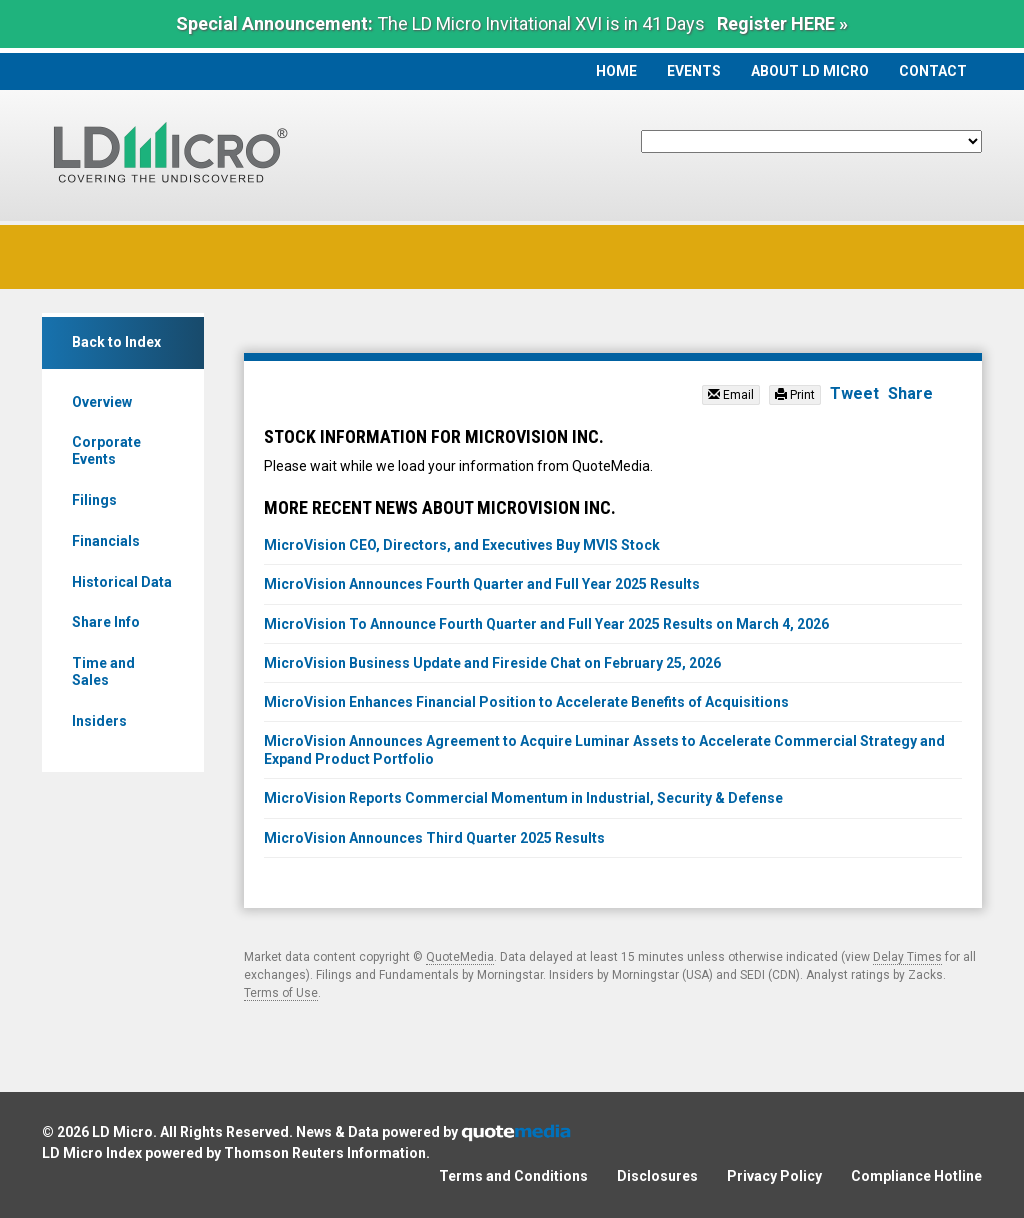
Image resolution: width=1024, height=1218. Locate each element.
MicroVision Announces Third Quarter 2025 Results (434, 838)
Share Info (106, 622)
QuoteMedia (460, 957)
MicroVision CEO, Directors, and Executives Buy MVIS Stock (462, 545)
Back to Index (116, 342)
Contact (933, 71)
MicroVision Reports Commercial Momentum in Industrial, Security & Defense (523, 798)
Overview (102, 402)
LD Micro (122, 1132)
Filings (94, 500)
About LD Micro (810, 71)
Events (694, 71)
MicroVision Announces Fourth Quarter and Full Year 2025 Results (482, 584)
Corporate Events (106, 450)
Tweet (854, 393)
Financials (106, 541)
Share (910, 393)
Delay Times (907, 957)
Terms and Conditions (513, 1176)
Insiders (99, 721)
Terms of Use (281, 993)
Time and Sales (103, 671)
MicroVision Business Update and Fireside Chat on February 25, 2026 (492, 663)
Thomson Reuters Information (325, 1153)
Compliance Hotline (916, 1176)
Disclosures (657, 1176)
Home (616, 71)
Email (731, 395)
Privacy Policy (774, 1176)
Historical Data (122, 582)
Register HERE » (782, 23)
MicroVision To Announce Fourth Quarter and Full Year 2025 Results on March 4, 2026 (546, 624)
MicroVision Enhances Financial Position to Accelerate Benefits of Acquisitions (526, 702)
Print (795, 395)
